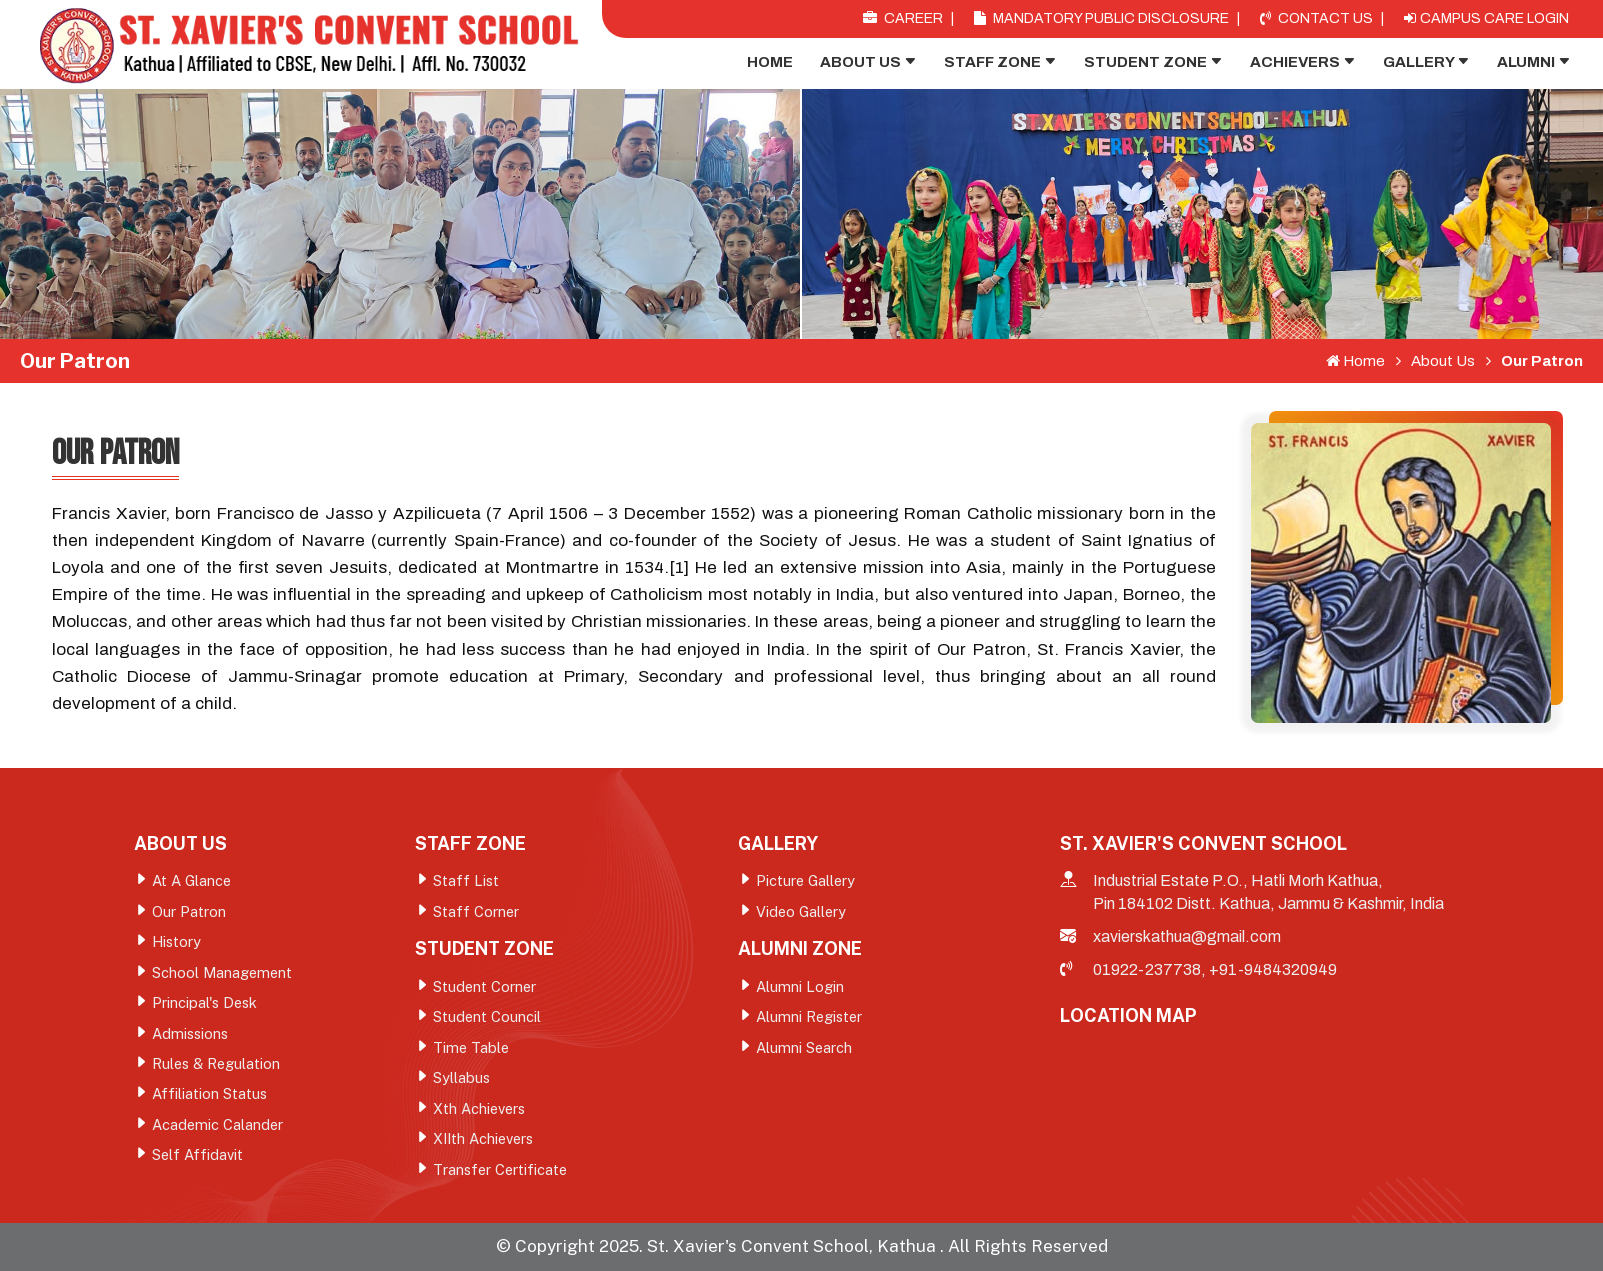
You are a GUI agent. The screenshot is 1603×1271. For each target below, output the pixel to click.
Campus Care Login (1486, 18)
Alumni (1534, 62)
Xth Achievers (481, 1112)
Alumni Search (805, 1050)
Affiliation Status (210, 1098)
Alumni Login (800, 988)
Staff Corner (476, 912)
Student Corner (485, 988)
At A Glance (194, 881)
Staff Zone (1000, 62)
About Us (868, 62)
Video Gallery (803, 912)
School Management (223, 974)
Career (903, 18)
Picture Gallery (807, 881)
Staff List (466, 881)
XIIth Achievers (486, 1143)
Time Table (472, 1050)
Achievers (1303, 62)
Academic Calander (219, 1129)
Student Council (487, 1019)
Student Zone (1153, 62)
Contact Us (1316, 18)
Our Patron (1534, 361)
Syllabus (462, 1081)
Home (770, 62)
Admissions (192, 1036)
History (177, 943)
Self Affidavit (199, 1160)
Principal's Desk (206, 1005)
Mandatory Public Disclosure (1101, 18)
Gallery (1426, 62)
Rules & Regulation (217, 1067)
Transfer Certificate (502, 1174)
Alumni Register (811, 1019)
